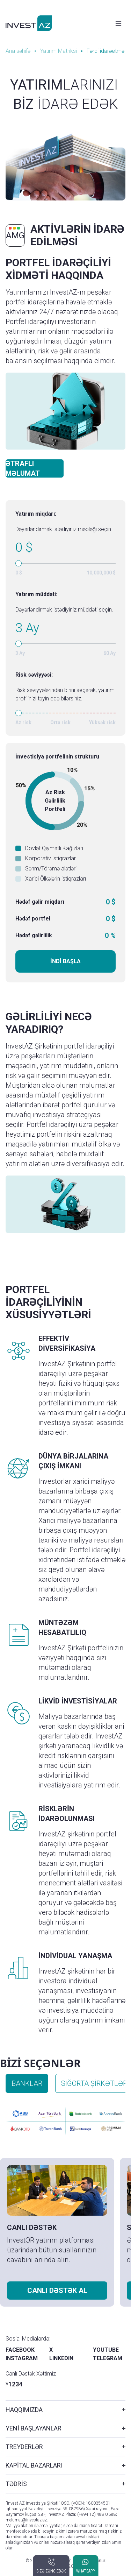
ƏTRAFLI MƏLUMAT (23, 468)
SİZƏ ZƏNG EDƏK (51, 2571)
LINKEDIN (61, 2358)
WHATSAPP (85, 2571)
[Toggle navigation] (118, 23)
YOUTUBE (106, 2349)
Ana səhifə (18, 51)
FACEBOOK (20, 2349)
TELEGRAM (107, 2358)
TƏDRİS (16, 2483)
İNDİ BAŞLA (65, 961)
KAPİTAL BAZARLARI (34, 2465)
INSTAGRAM (22, 2358)
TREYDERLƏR (24, 2446)
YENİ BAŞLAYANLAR (33, 2428)
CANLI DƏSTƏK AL (57, 2290)
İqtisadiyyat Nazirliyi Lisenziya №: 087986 (44, 2508)
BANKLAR (27, 2083)
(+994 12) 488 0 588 (96, 2514)
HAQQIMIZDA (24, 2409)
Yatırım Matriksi (58, 51)
